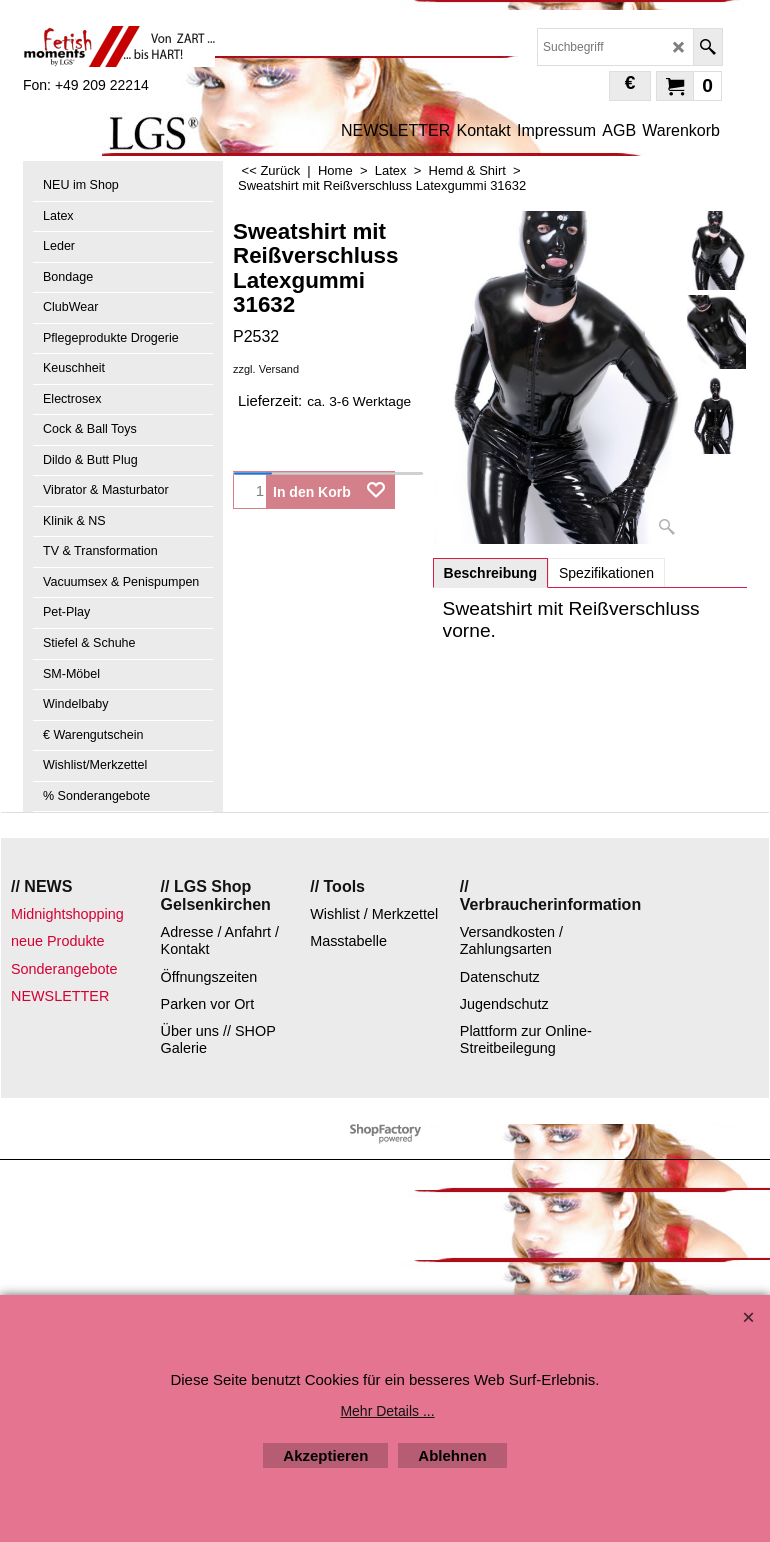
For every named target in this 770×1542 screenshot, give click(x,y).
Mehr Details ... (387, 1411)
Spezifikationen (606, 573)
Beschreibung (490, 573)
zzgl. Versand (266, 369)
